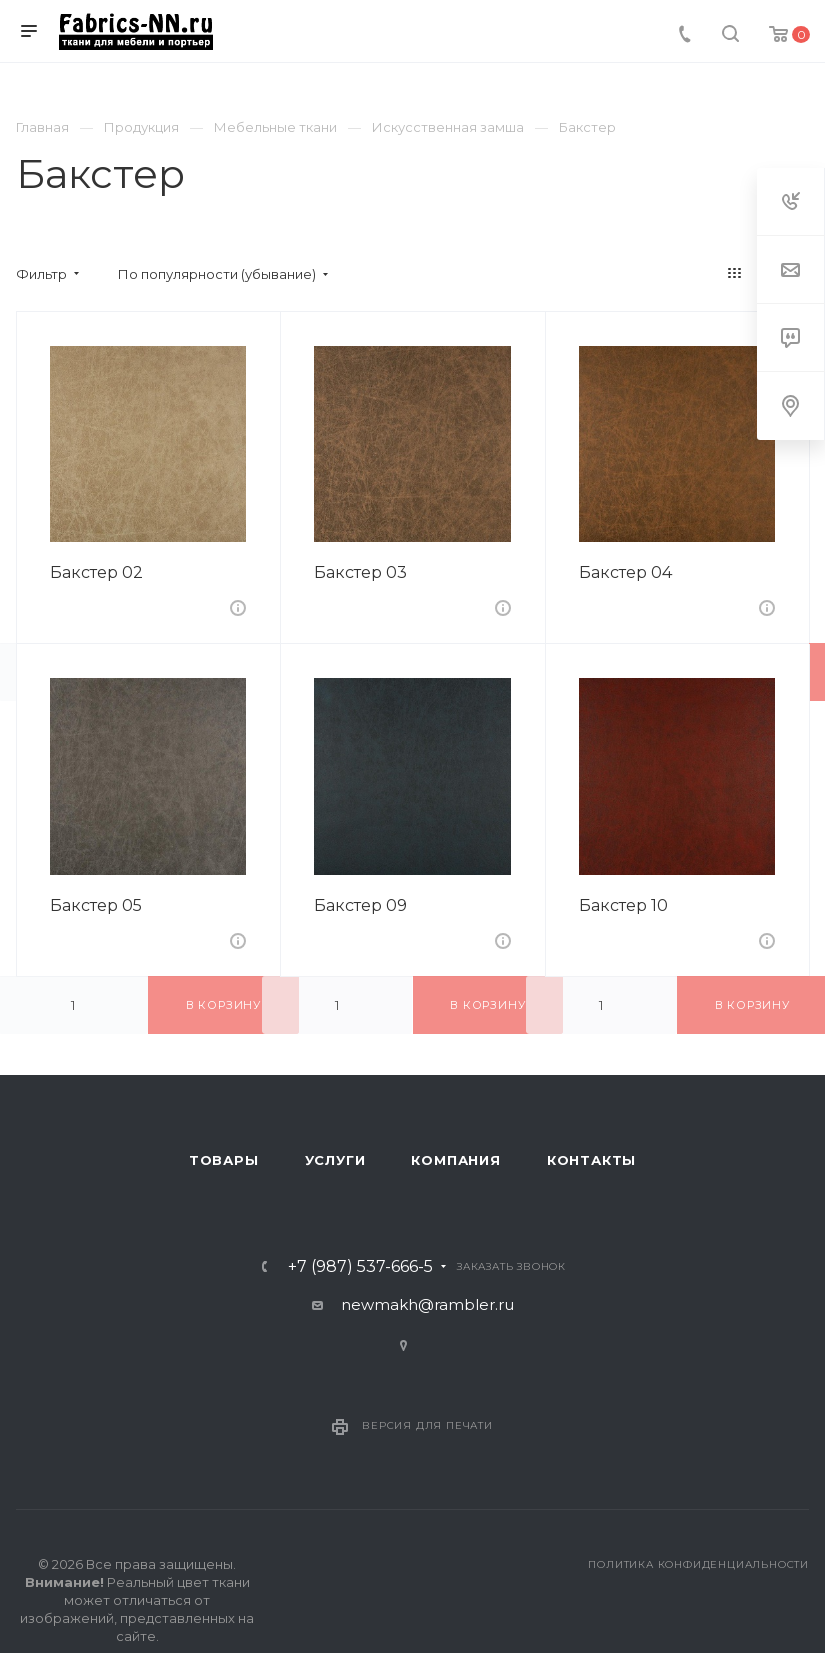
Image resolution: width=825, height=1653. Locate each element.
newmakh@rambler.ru (427, 1304)
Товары (224, 1160)
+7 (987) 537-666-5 (360, 1267)
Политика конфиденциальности (698, 1564)
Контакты (591, 1160)
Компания (455, 1160)
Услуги (335, 1160)
